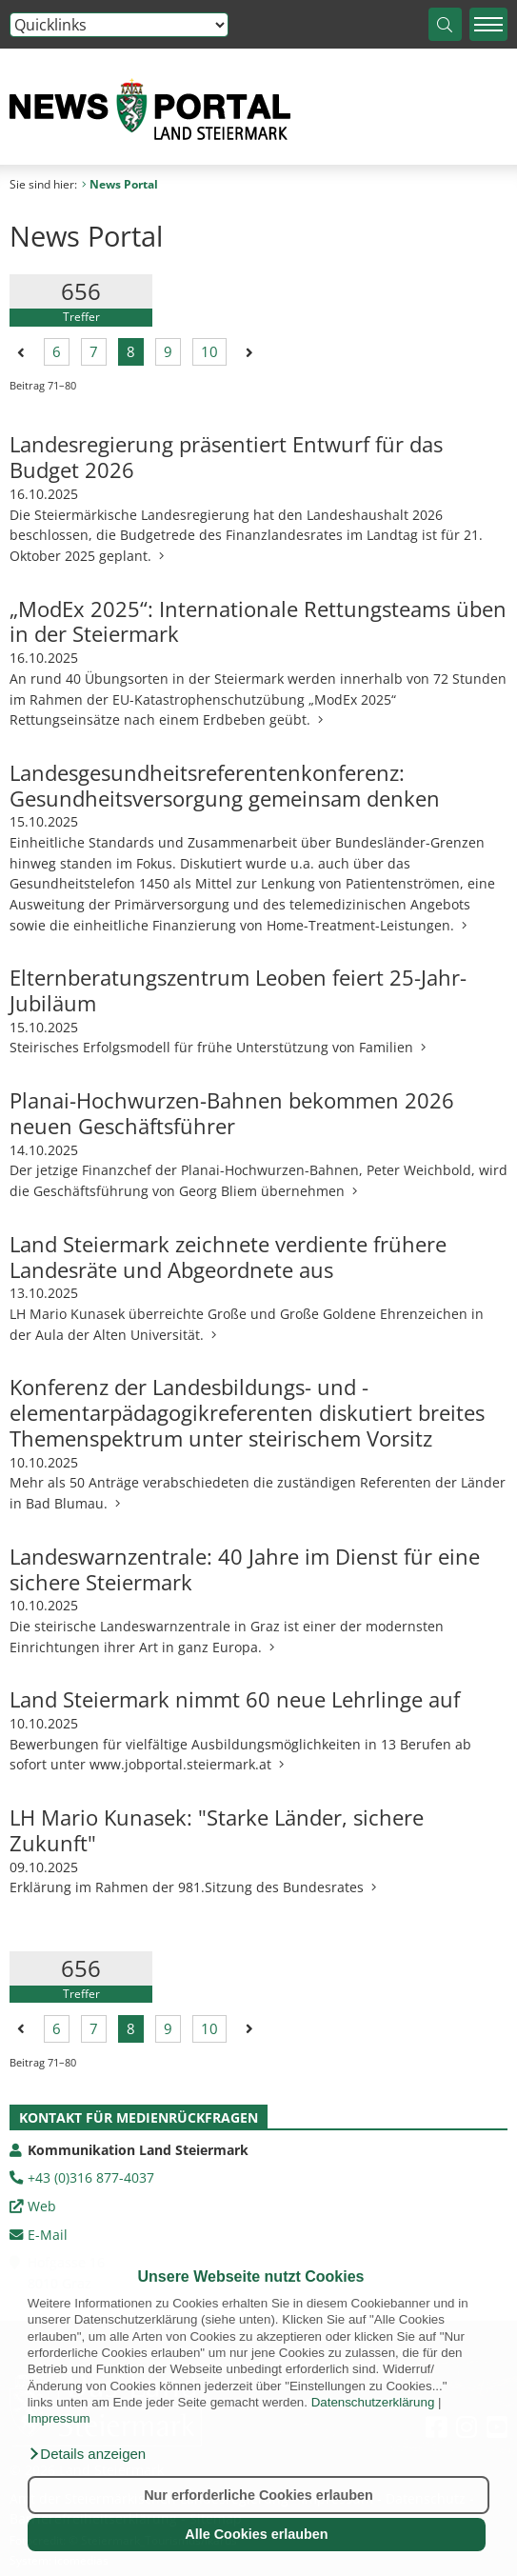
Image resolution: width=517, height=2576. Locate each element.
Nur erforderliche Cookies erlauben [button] (258, 2495)
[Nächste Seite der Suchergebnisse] (245, 351)
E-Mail (48, 2235)
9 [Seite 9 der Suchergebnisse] (168, 352)
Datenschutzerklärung (373, 2402)
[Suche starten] (445, 24)
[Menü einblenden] (488, 24)
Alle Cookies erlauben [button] (256, 2534)
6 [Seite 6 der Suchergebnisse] (56, 352)
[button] (87, 2454)
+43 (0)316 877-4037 (91, 2177)
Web (42, 2206)
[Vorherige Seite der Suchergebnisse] (21, 351)
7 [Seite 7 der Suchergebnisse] (93, 352)
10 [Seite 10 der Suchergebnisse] (209, 352)
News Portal (120, 184)
